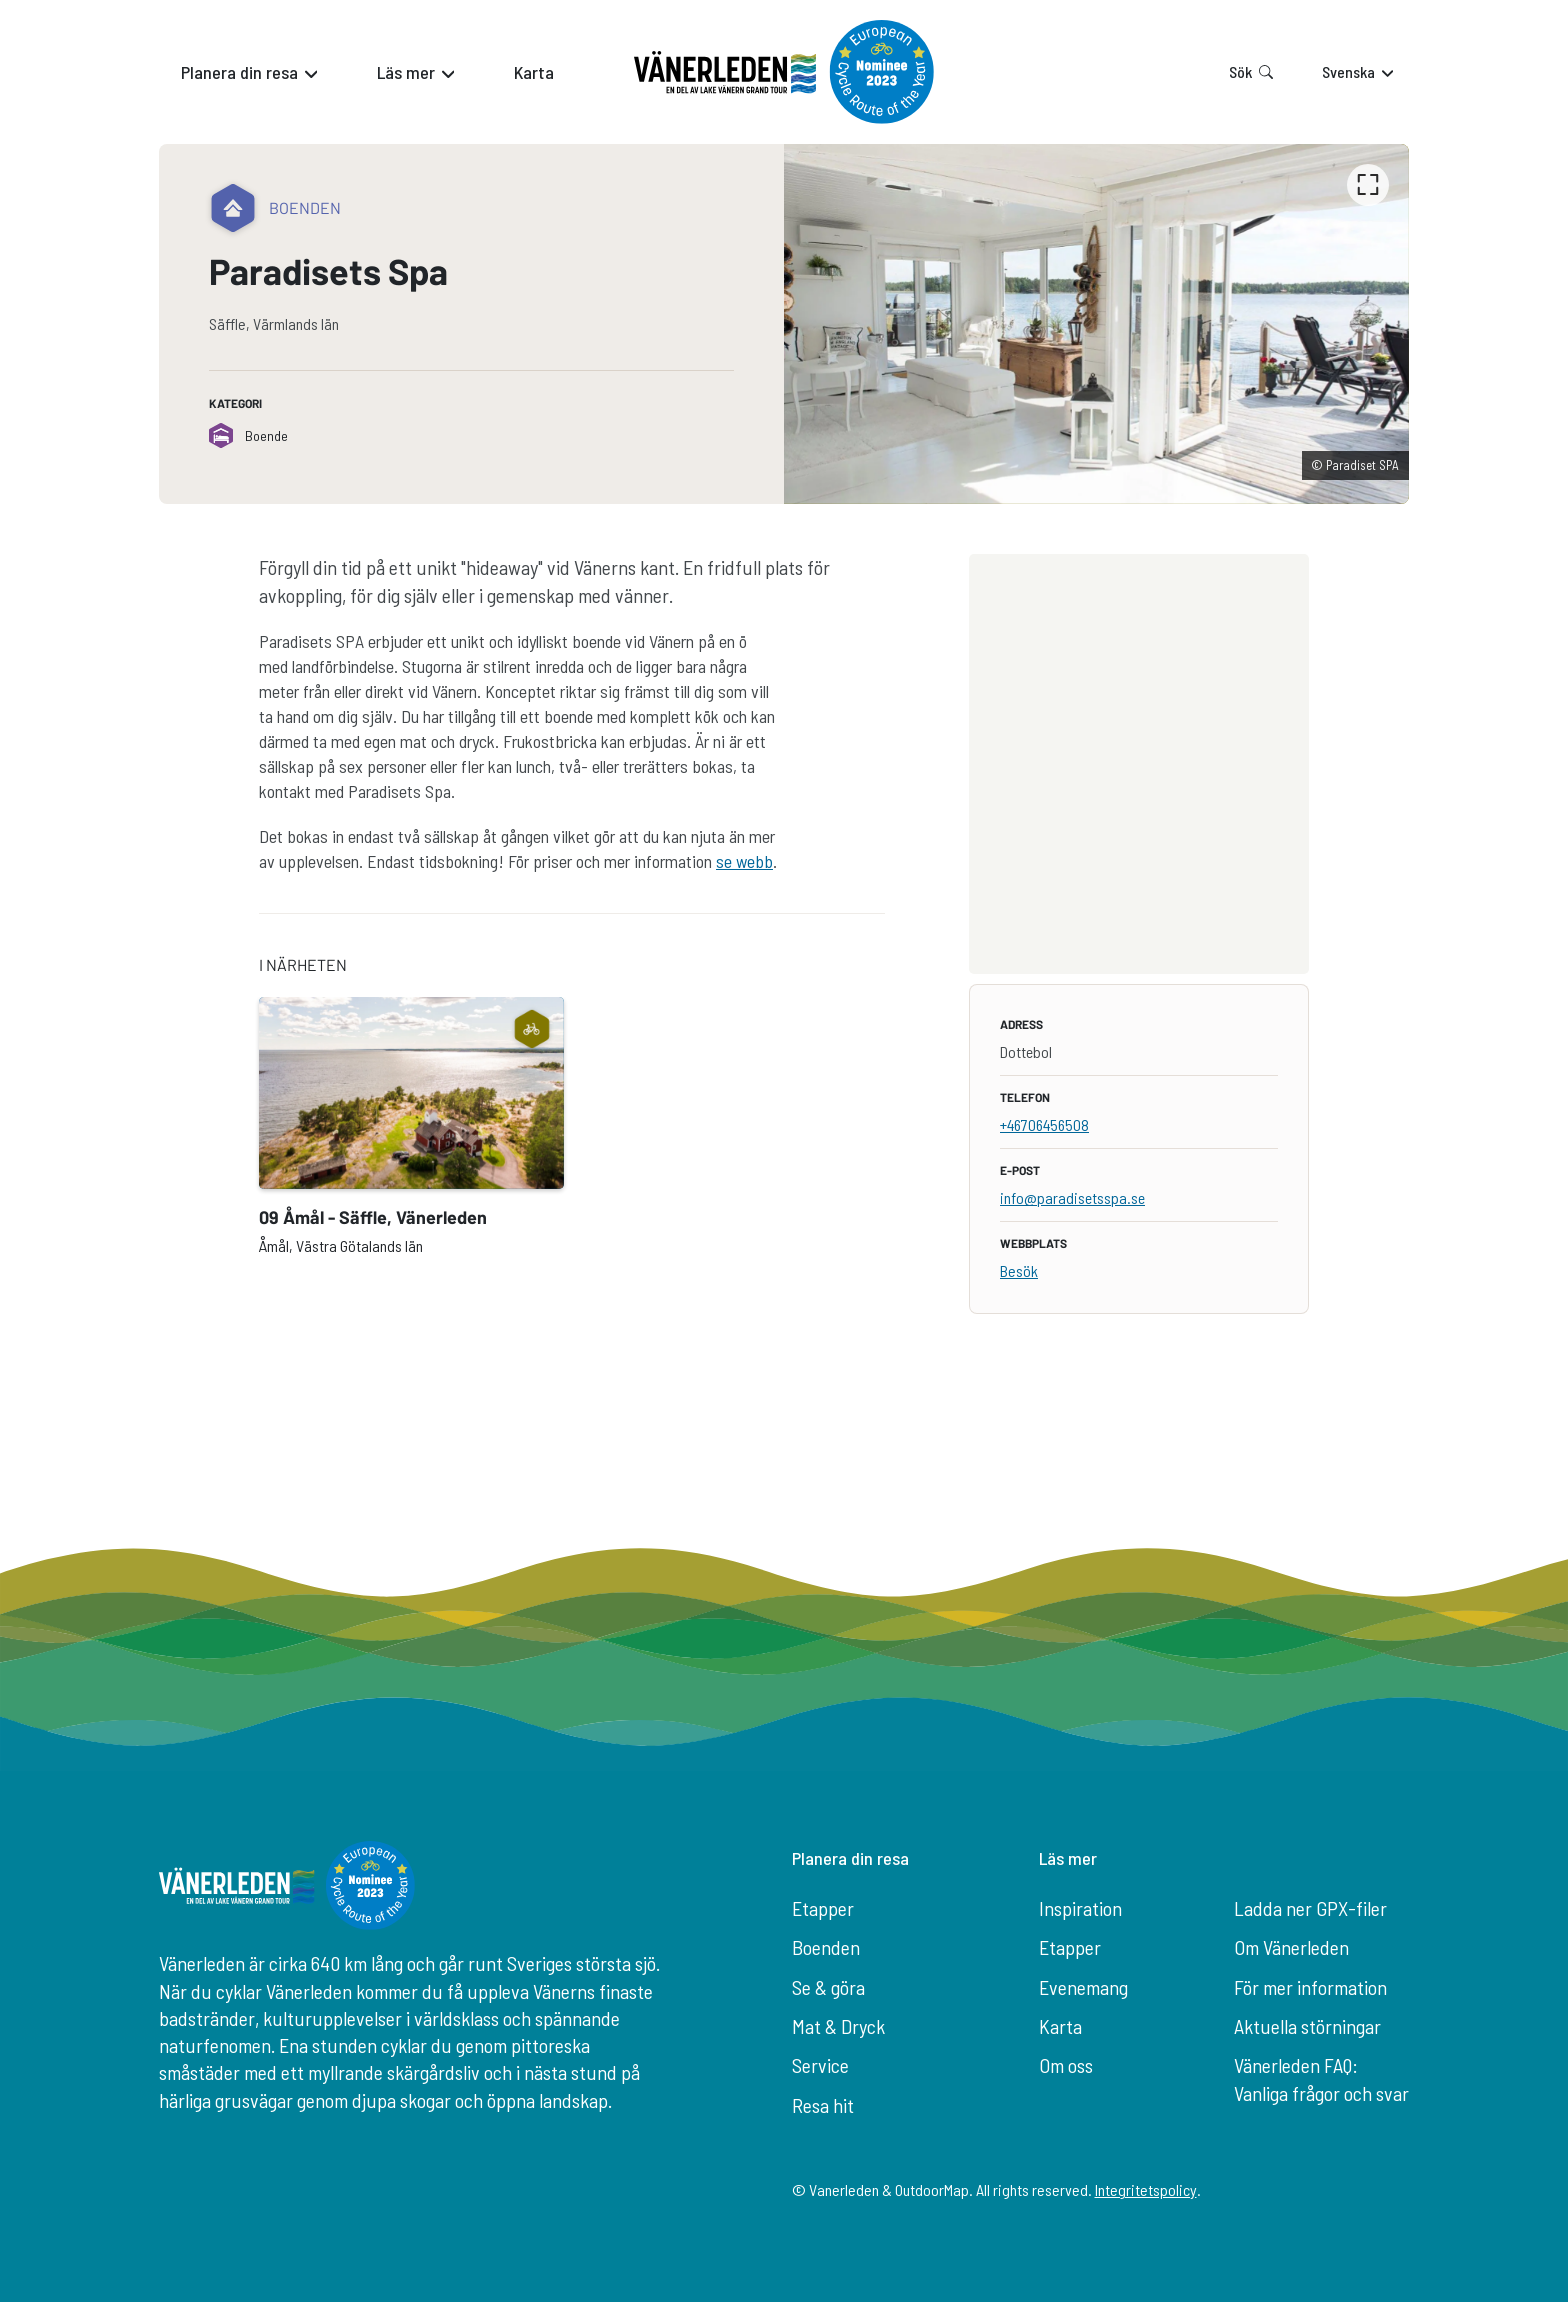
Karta (1060, 2026)
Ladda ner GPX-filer (1310, 1908)
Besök (1019, 1270)
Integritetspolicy (1146, 2189)
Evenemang (1083, 1987)
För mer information (1310, 1987)
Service (820, 2065)
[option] (1096, 324)
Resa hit (823, 2105)
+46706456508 (1044, 1124)
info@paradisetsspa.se (1072, 1197)
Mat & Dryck (838, 2026)
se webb (744, 861)
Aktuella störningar (1307, 2026)
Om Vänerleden (1291, 1947)
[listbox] (1096, 324)
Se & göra (828, 1987)
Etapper (823, 1908)
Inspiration (1080, 1908)
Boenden (826, 1947)
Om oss (1066, 2065)
